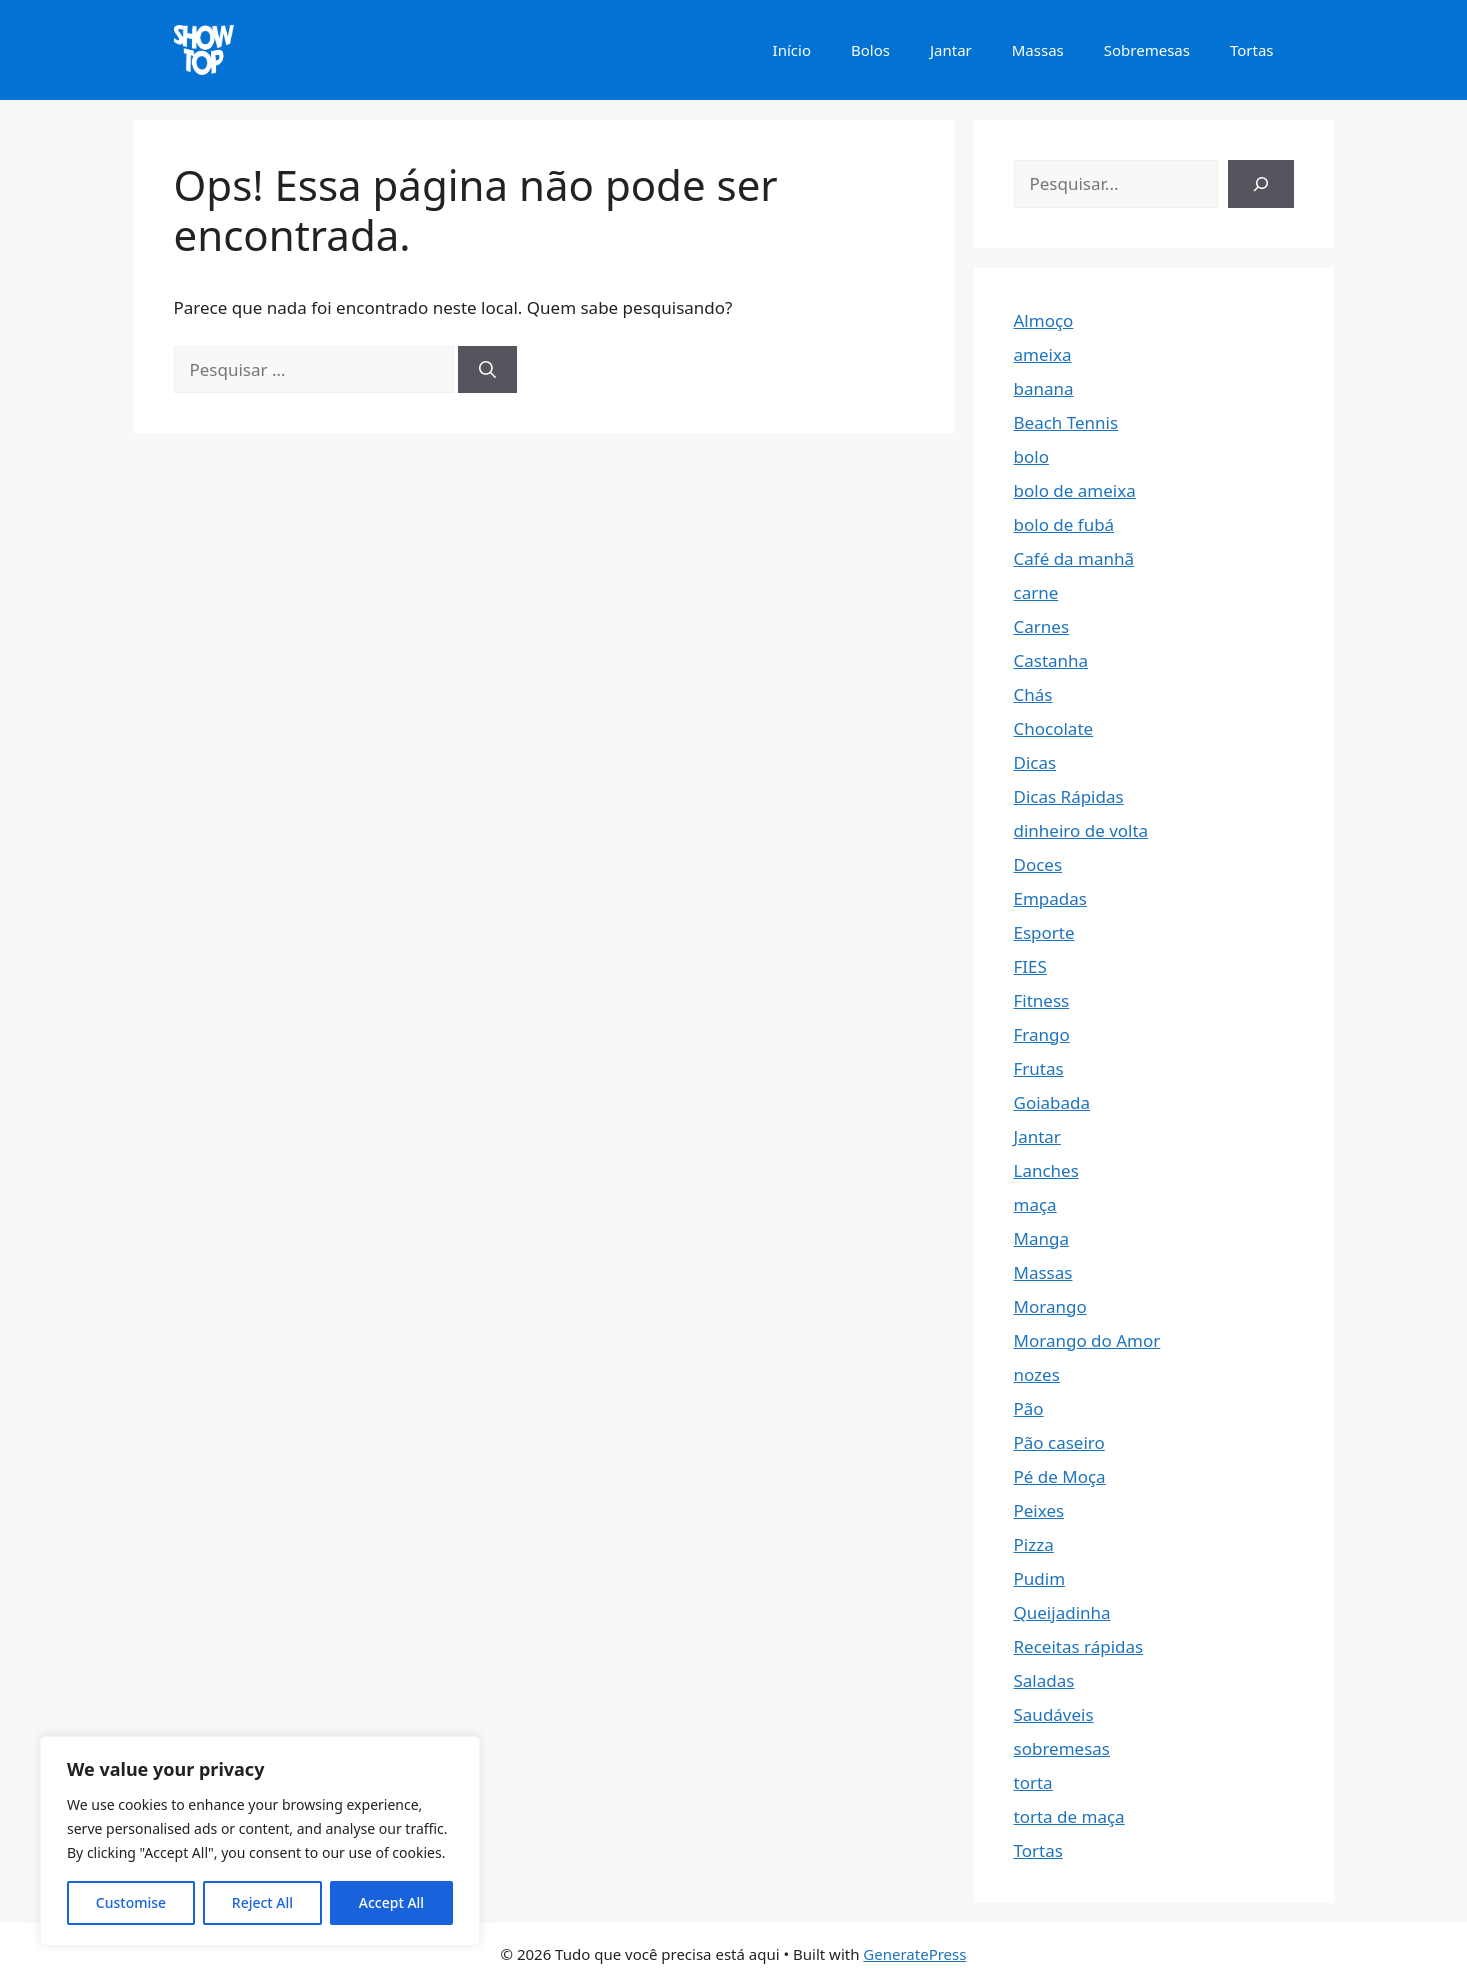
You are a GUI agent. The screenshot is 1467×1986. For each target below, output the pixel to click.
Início (792, 50)
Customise (131, 1902)
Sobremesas (1147, 50)
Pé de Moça (1060, 1476)
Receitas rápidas (1079, 1646)
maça (1035, 1204)
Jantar (951, 50)
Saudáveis (1054, 1714)
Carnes (1042, 626)
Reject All (262, 1902)
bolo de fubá (1064, 524)
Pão (1029, 1408)
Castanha (1051, 660)
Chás (1033, 694)
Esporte (1044, 932)
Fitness (1042, 1000)
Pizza (1034, 1544)
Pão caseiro (1059, 1442)
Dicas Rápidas (1069, 796)
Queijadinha (1062, 1612)
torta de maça (1069, 1816)
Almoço (1044, 320)
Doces (1038, 864)
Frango (1042, 1034)
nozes (1037, 1374)
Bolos (870, 50)
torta (1033, 1782)
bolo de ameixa (1075, 490)
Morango (1050, 1306)
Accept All (391, 1902)
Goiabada (1052, 1102)
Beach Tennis (1066, 422)
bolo (1031, 456)
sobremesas (1062, 1748)
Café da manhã (1074, 558)
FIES (1030, 966)
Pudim (1040, 1578)
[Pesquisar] (487, 370)
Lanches (1046, 1170)
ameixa (1043, 354)
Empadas (1050, 898)
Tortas (1252, 50)
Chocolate (1054, 728)
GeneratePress (914, 1954)
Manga (1041, 1238)
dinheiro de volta (1081, 830)
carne (1036, 592)
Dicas (1035, 762)
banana (1044, 388)
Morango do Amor (1087, 1340)
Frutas (1039, 1068)
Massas (1038, 50)
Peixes (1039, 1510)
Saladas (1044, 1680)
